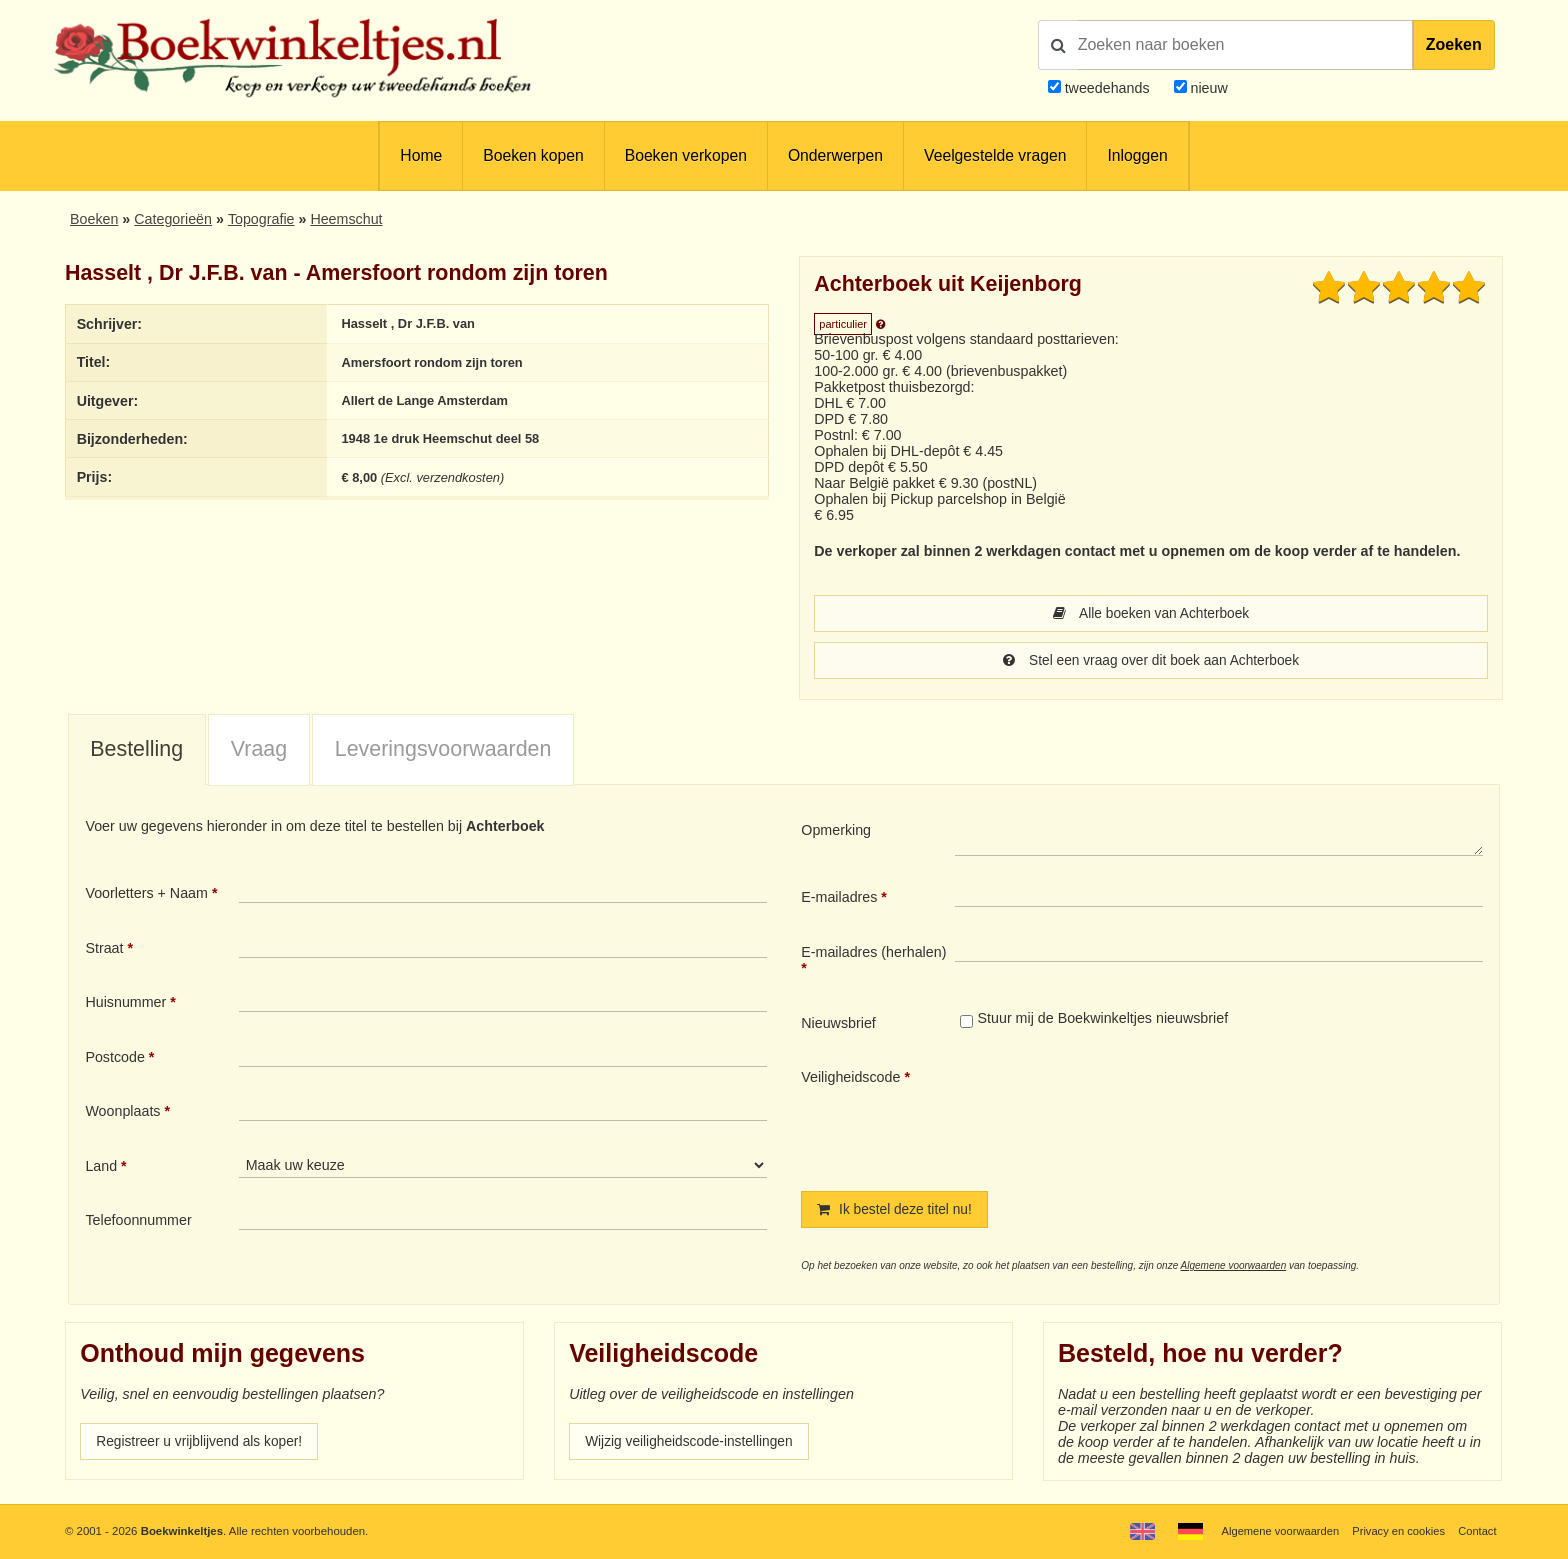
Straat (104, 950)
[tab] (137, 753)
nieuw (1207, 88)
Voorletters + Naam (146, 895)
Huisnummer (125, 1004)
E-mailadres (839, 899)
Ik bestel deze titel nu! (897, 1212)
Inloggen (1137, 155)
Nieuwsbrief (838, 1025)
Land (101, 1168)
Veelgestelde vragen (995, 155)
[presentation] (1122, 1115)
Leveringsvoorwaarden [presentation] (443, 751)
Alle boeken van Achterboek (1151, 614)
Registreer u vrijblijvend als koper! (203, 1445)
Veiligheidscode (850, 1079)
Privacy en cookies (1396, 1531)
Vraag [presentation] (259, 751)
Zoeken (1454, 44)
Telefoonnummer (138, 1222)
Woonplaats (122, 1113)
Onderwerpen (835, 155)
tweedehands (1107, 88)
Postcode (114, 1059)
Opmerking (836, 832)
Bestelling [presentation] (136, 751)
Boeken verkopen (686, 155)
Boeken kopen (533, 155)
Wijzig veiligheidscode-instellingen (693, 1445)
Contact (1476, 1531)
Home (421, 155)
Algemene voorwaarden (1234, 1268)
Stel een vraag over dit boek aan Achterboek (1150, 662)
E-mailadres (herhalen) (873, 954)
